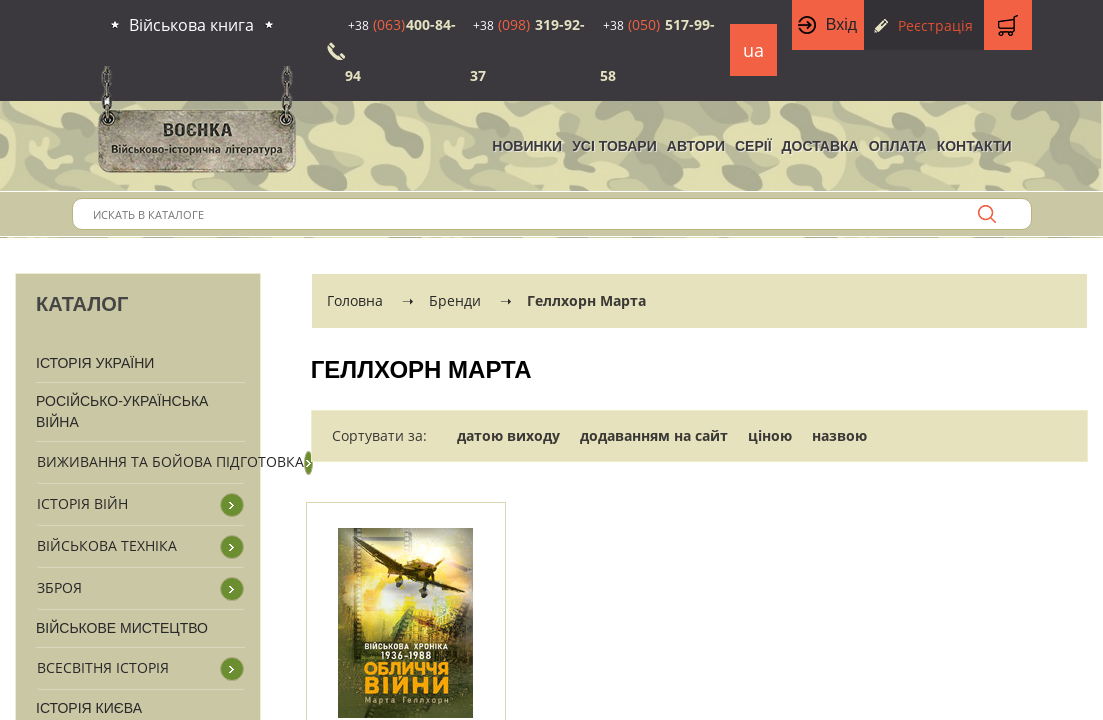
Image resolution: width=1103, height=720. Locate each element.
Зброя (59, 587)
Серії (753, 146)
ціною (770, 435)
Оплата (898, 146)
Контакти (974, 146)
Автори (696, 146)
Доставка (820, 146)
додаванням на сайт (654, 435)
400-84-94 (400, 50)
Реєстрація (935, 25)
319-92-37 (527, 50)
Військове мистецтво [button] (122, 628)
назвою (839, 435)
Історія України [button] (95, 363)
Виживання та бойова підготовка (170, 461)
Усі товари (614, 146)
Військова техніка (107, 545)
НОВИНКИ (527, 146)
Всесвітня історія (103, 667)
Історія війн (82, 503)
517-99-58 (657, 50)
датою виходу (508, 435)
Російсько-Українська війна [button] (122, 411)
